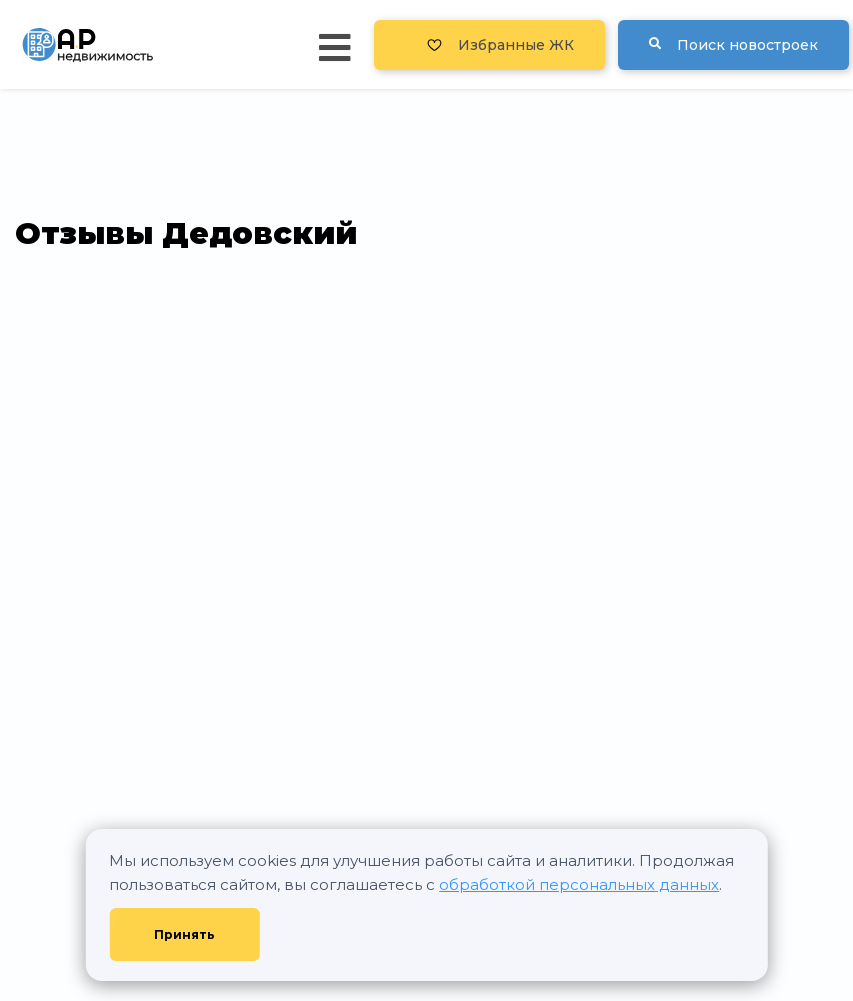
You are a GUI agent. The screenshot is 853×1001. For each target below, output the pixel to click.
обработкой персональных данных (579, 884)
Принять (184, 934)
